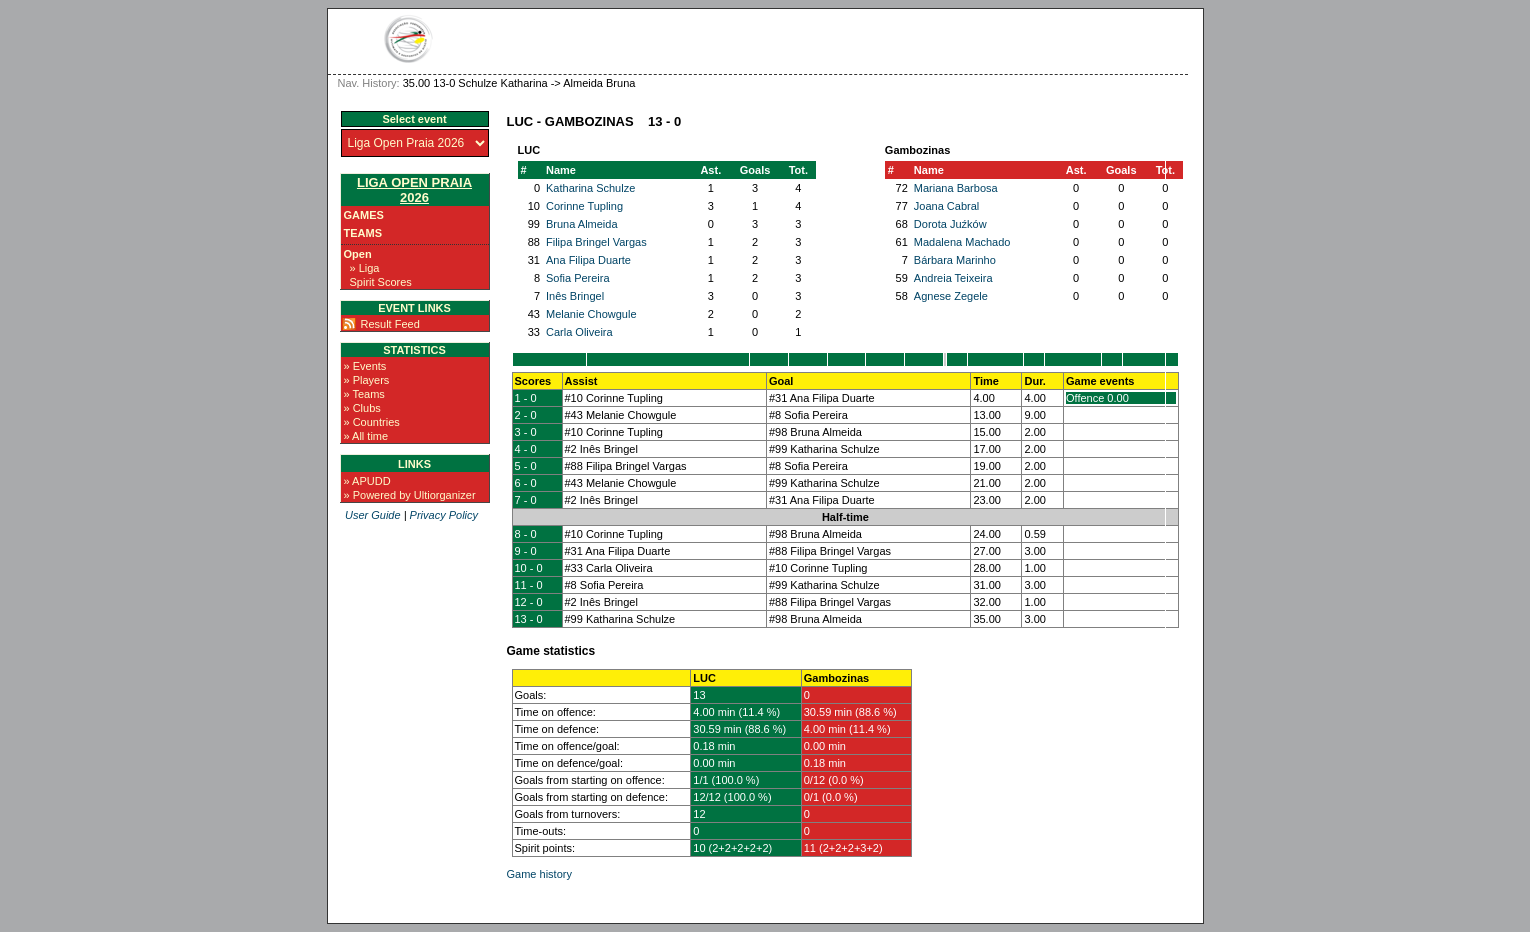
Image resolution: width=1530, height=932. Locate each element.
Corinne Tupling (584, 206)
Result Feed (390, 324)
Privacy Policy (444, 515)
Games (364, 215)
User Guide (373, 515)
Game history (539, 874)
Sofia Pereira (578, 278)
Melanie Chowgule (591, 314)
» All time (366, 436)
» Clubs (362, 408)
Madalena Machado (962, 242)
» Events (365, 366)
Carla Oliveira (579, 332)
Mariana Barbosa (956, 188)
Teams (363, 233)
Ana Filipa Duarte (588, 260)
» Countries (372, 422)
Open (358, 254)
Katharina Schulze (590, 188)
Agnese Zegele (951, 296)
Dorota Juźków (950, 224)
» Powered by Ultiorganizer (410, 495)
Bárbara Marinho (955, 260)
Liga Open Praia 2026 (414, 190)
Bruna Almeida (582, 224)
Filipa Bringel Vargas (596, 242)
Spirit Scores (381, 282)
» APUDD (367, 481)
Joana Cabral (946, 206)
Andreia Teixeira (953, 278)
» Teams (364, 394)
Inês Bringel (575, 296)
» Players (367, 380)
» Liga (365, 268)
